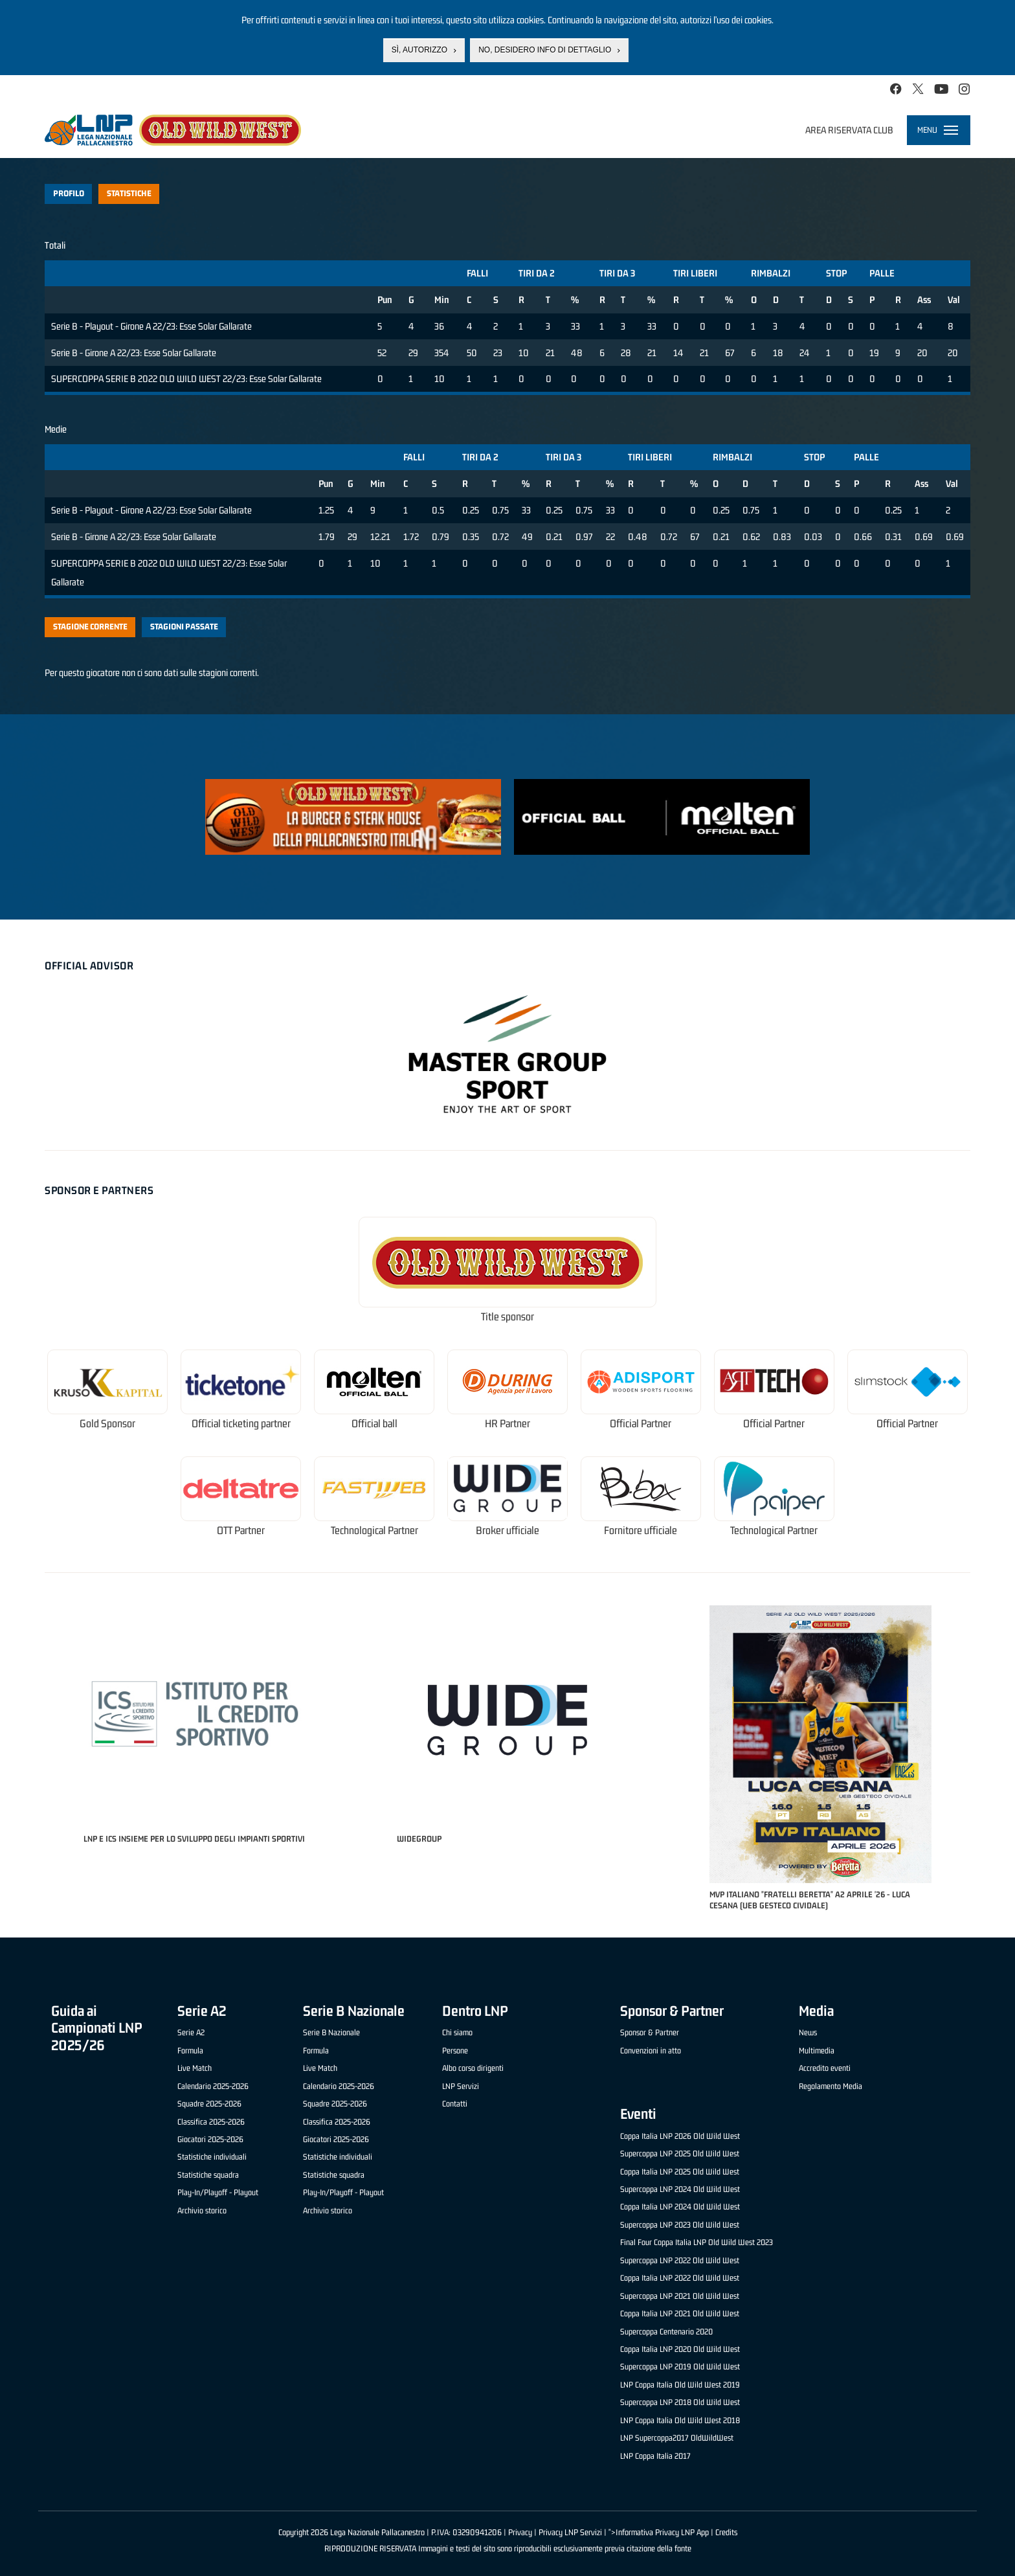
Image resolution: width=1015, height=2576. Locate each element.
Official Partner (640, 1424)
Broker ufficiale (507, 1530)
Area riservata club (849, 129)
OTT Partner (241, 1530)
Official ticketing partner (241, 1424)
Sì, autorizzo (419, 49)
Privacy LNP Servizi (570, 2532)
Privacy (520, 2532)
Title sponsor (507, 1317)
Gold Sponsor (107, 1424)
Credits (726, 2532)
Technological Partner (374, 1530)
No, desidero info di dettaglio (544, 49)
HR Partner (507, 1424)
